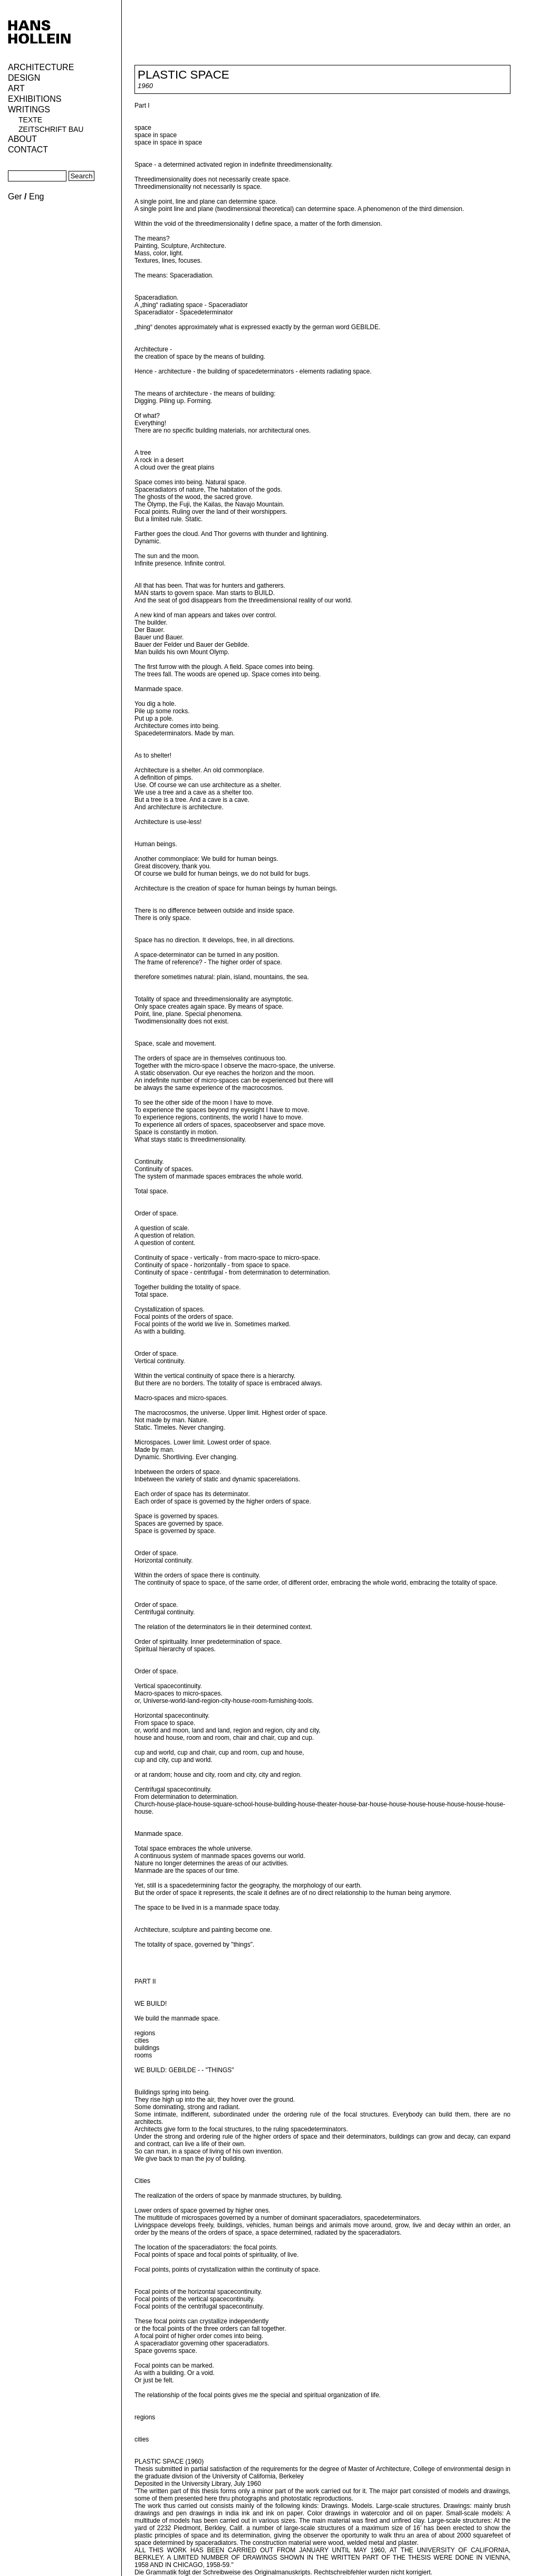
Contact (28, 149)
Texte (30, 120)
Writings (29, 109)
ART (16, 88)
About (22, 139)
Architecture (41, 67)
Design (24, 77)
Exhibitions (34, 98)
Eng (36, 196)
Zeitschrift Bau (50, 129)
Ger (15, 196)
